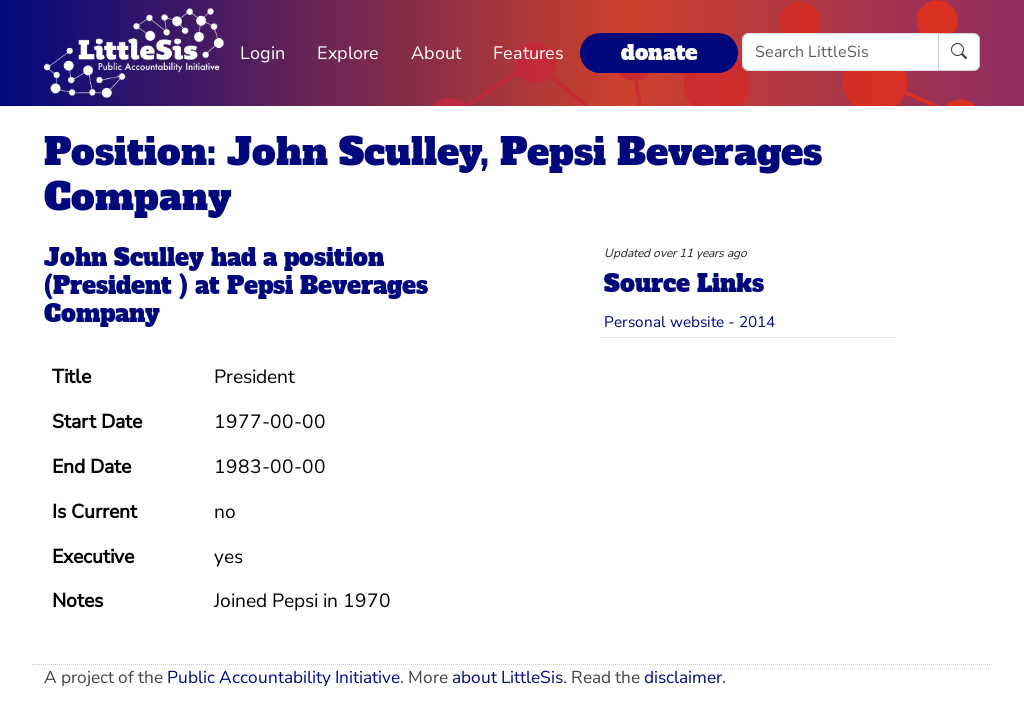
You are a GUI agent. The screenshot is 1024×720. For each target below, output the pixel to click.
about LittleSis (507, 677)
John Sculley (124, 258)
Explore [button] (348, 53)
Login (262, 53)
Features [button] (528, 53)
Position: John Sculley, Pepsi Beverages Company (433, 174)
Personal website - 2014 (689, 321)
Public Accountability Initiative (283, 677)
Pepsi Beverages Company (236, 300)
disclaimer (683, 677)
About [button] (436, 53)
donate (659, 52)
